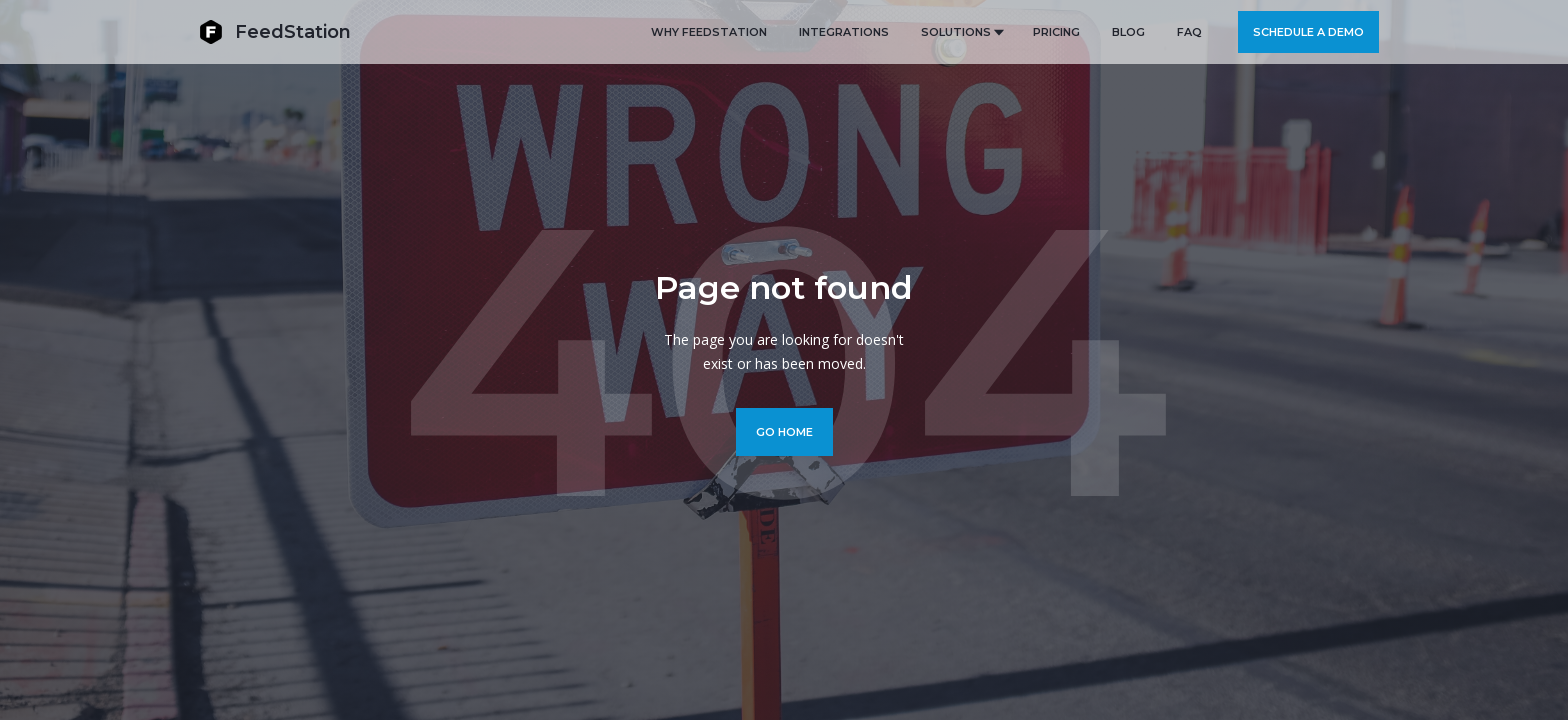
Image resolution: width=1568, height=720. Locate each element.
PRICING (1056, 32)
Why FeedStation (709, 32)
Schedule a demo (1308, 32)
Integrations (844, 32)
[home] (275, 31)
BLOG (1128, 32)
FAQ (1189, 32)
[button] (961, 32)
